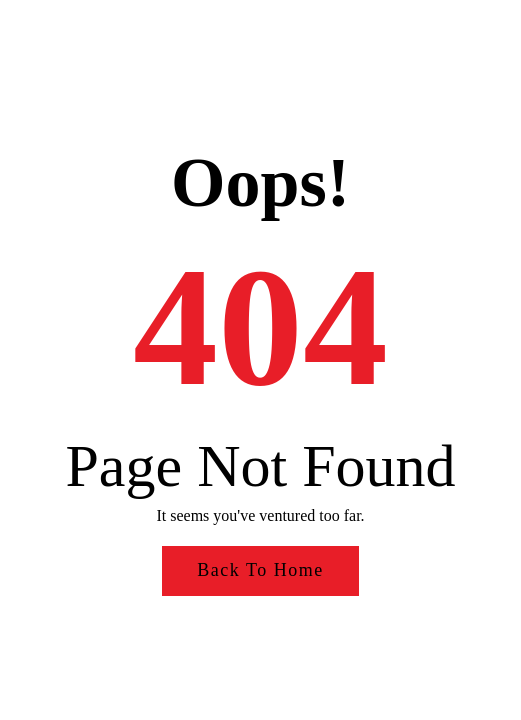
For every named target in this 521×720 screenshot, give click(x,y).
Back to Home (260, 570)
